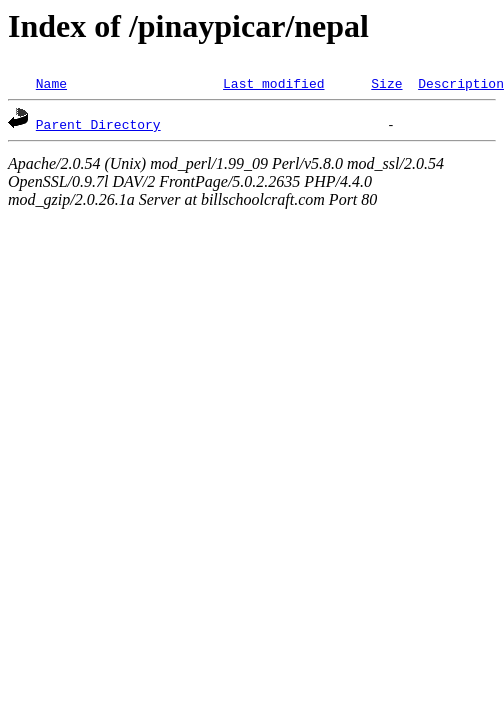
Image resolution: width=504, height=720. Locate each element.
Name (51, 83)
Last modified (273, 83)
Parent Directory (98, 124)
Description (461, 83)
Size (386, 83)
